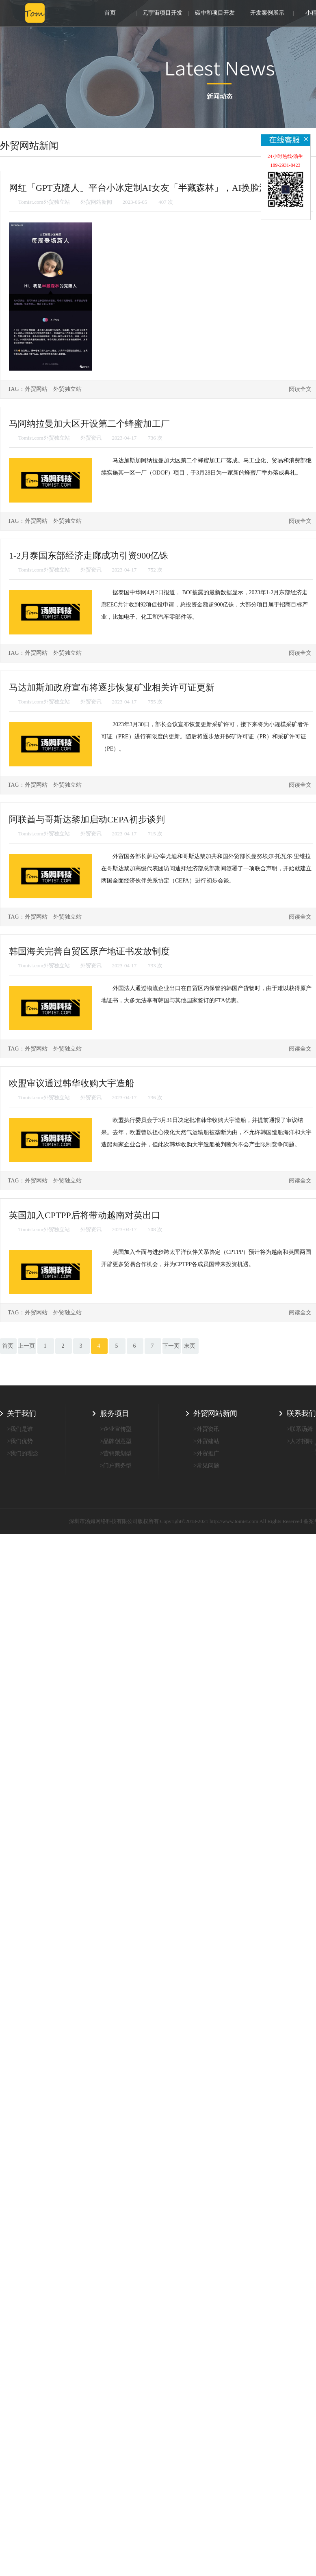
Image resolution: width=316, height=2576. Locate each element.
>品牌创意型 (116, 1441)
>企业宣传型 (116, 1429)
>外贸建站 (206, 1441)
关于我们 (21, 1413)
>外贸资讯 (206, 1429)
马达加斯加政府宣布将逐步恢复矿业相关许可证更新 (111, 687)
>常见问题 (206, 1466)
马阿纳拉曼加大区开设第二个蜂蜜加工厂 (89, 424)
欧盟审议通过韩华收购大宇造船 (71, 1083)
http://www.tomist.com (234, 1521)
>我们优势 (20, 1441)
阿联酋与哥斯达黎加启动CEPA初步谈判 (87, 819)
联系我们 (301, 1413)
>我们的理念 (23, 1453)
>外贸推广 (206, 1453)
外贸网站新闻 (215, 1413)
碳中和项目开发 (215, 13)
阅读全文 (300, 389)
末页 (189, 1346)
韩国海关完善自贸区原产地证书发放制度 (89, 951)
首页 (110, 13)
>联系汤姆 (300, 1429)
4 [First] (98, 1346)
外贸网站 (36, 389)
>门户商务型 (116, 1466)
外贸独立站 (67, 389)
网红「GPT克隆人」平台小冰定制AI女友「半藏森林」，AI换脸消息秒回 (152, 188)
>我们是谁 (20, 1429)
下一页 (171, 1346)
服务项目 (114, 1413)
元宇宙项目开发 (162, 13)
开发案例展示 (267, 13)
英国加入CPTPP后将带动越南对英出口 (84, 1215)
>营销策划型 (116, 1453)
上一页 (26, 1346)
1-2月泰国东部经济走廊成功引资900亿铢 (88, 555)
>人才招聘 (300, 1441)
